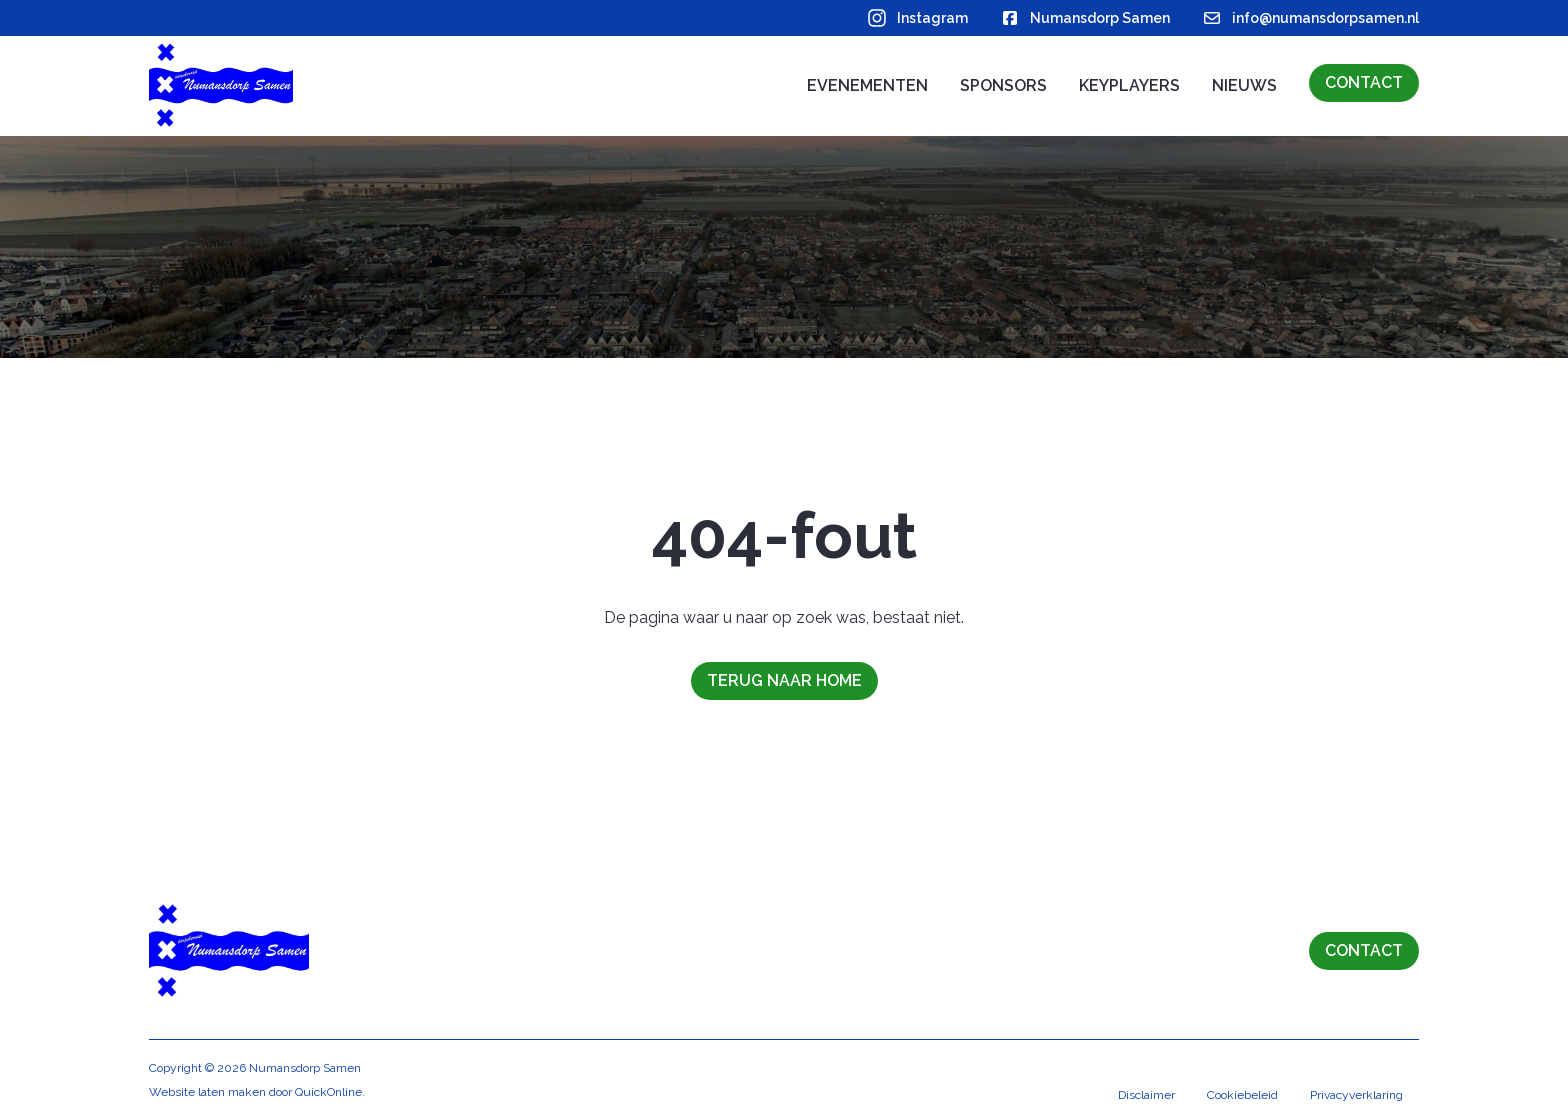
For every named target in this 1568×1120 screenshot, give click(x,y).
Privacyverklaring (1356, 1095)
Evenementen (867, 85)
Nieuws (1244, 85)
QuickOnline (328, 1092)
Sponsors (1003, 85)
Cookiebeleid (1242, 1095)
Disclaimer (1146, 1095)
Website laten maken (207, 1092)
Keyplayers (1129, 85)
